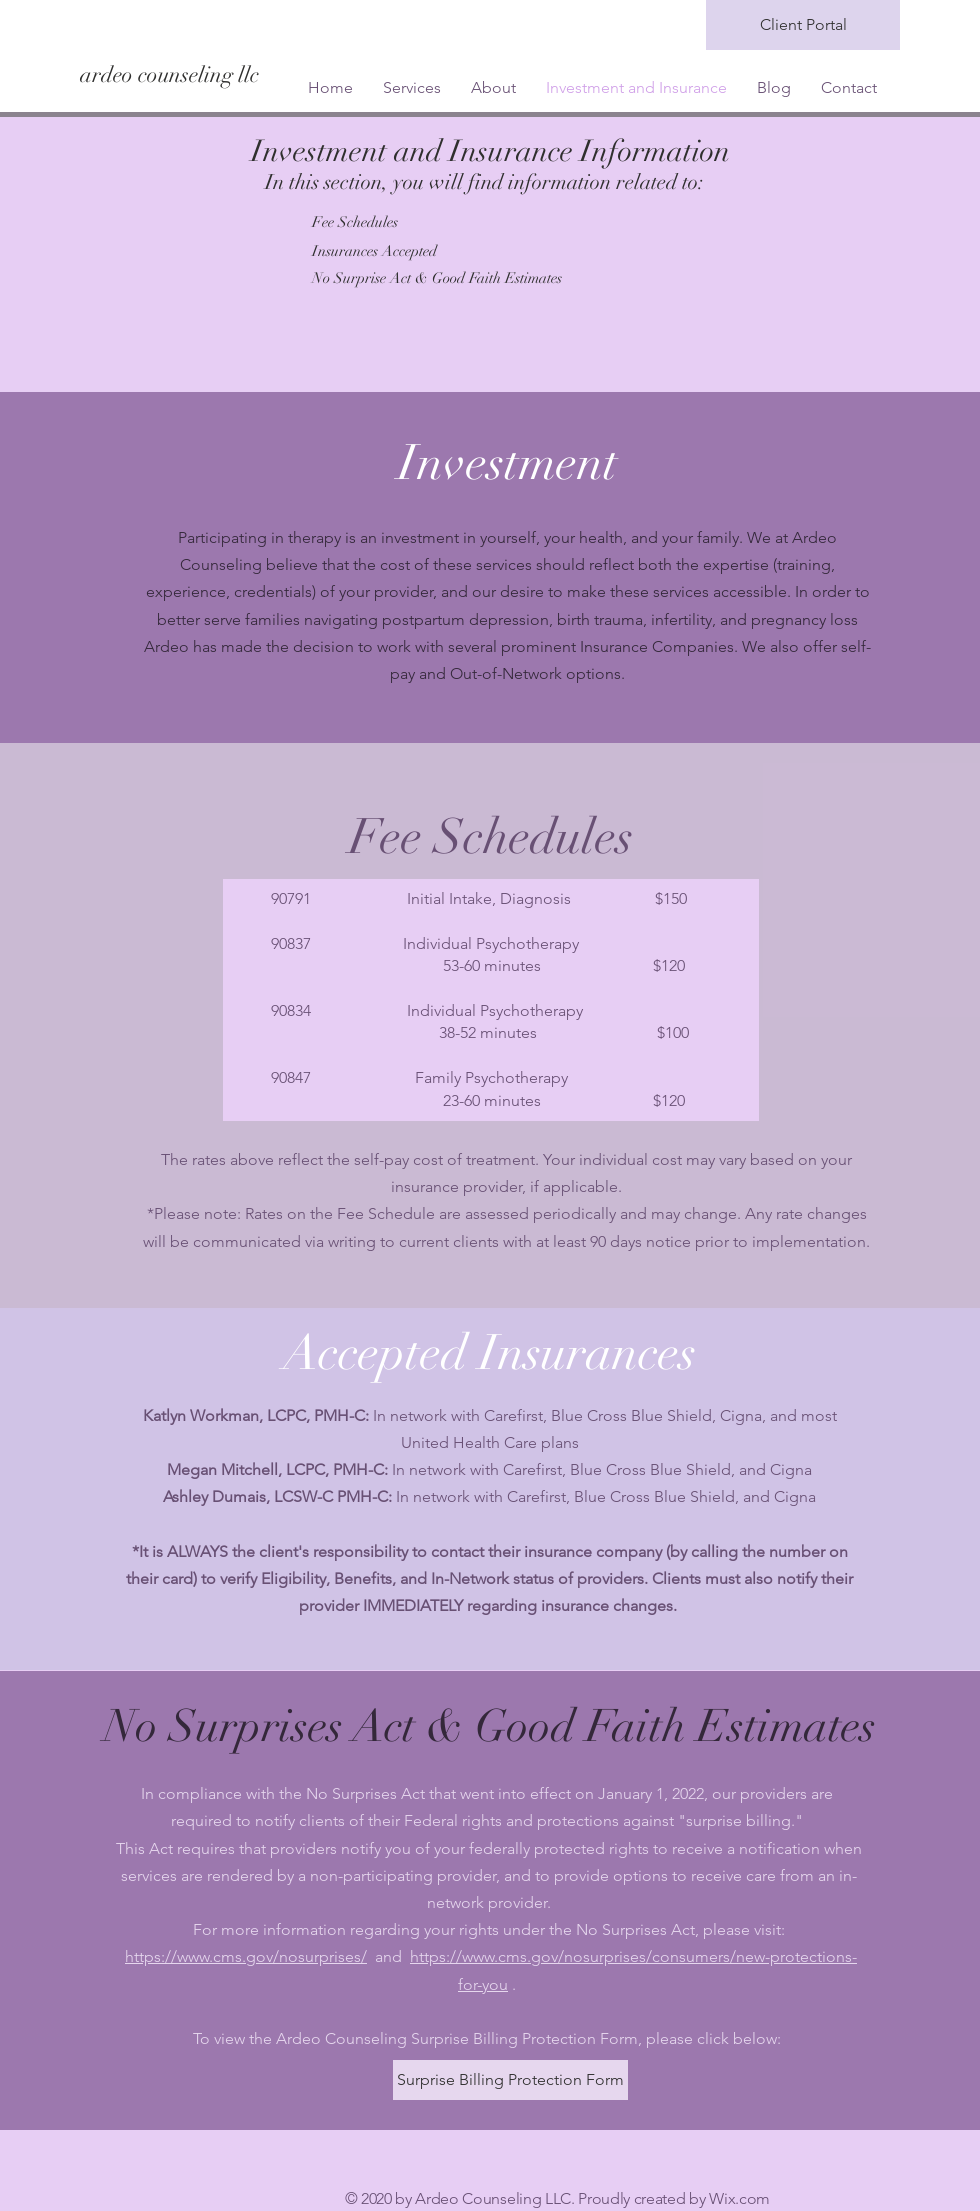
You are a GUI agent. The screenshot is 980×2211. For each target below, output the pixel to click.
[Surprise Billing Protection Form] (510, 2080)
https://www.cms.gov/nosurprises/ (246, 1956)
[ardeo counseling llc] (258, 75)
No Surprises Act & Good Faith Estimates (490, 1726)
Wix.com (739, 2198)
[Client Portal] (803, 25)
